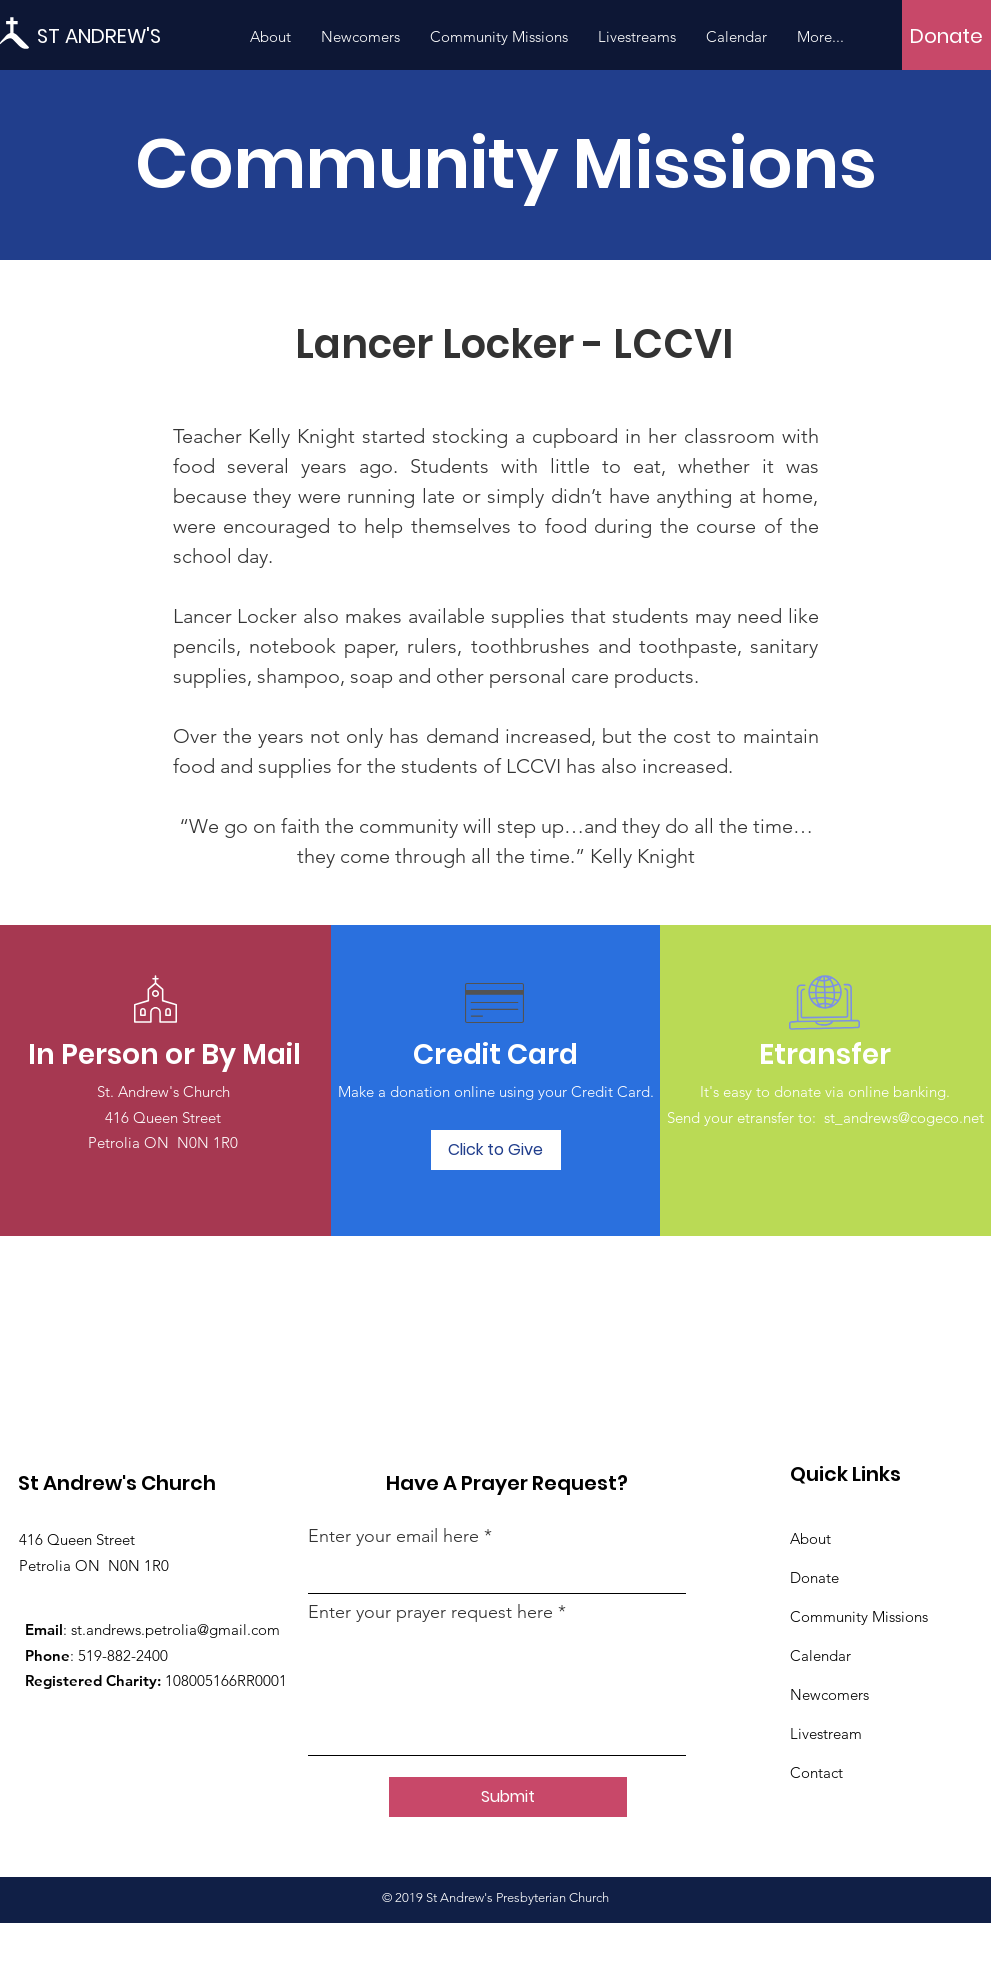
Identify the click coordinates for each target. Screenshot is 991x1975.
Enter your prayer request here (430, 1612)
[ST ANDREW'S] (127, 35)
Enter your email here (393, 1536)
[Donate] (946, 36)
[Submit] (508, 1797)
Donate (814, 1577)
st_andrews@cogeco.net (904, 1117)
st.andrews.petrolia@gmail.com (175, 1629)
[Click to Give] (496, 1150)
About (810, 1538)
